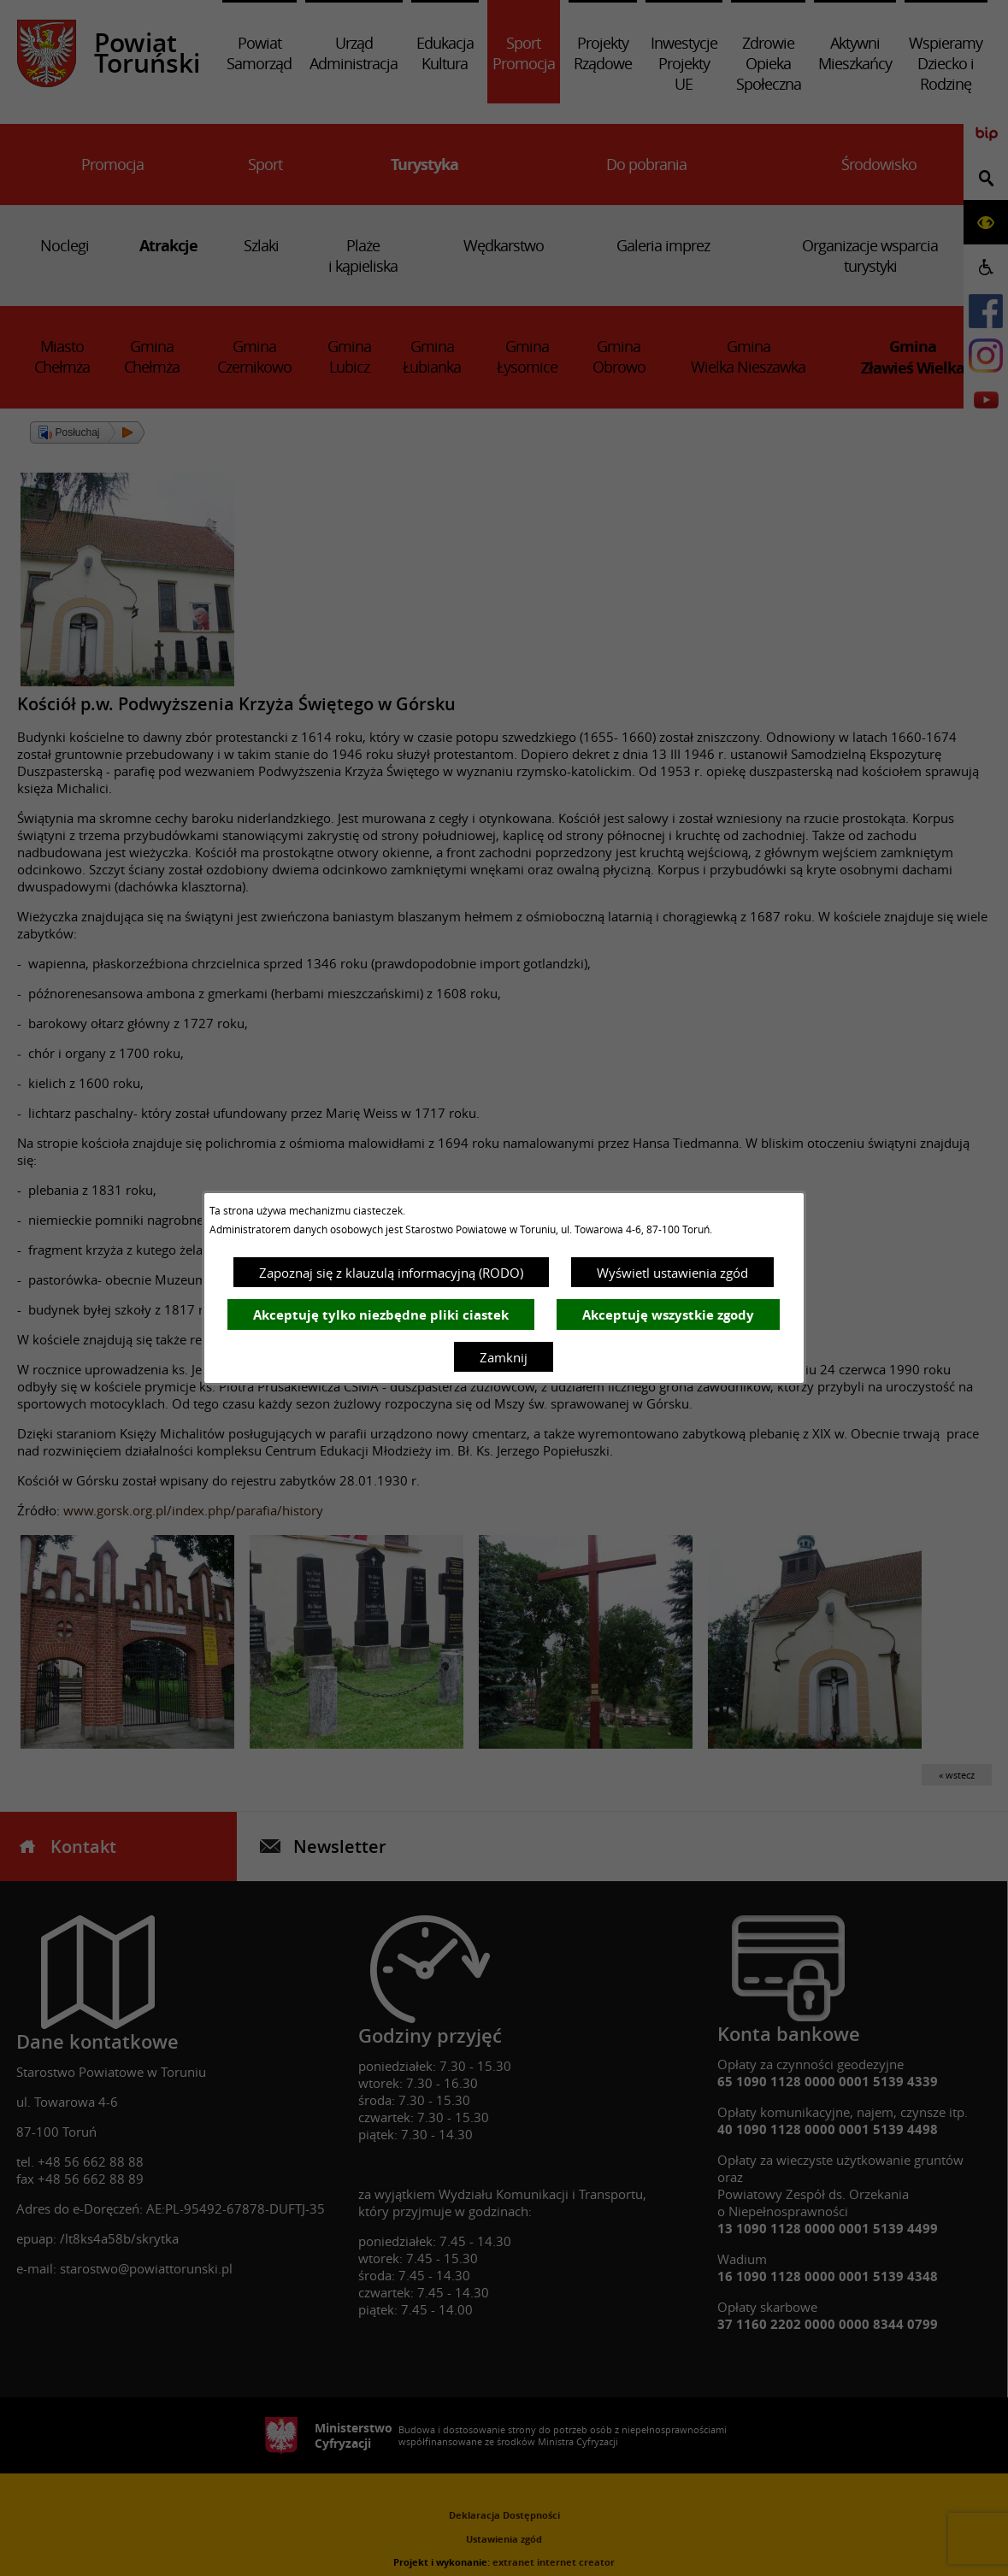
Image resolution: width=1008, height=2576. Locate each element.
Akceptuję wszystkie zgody (668, 1315)
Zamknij (504, 1357)
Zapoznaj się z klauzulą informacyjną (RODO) (391, 1272)
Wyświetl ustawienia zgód (672, 1272)
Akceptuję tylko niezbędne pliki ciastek (381, 1315)
